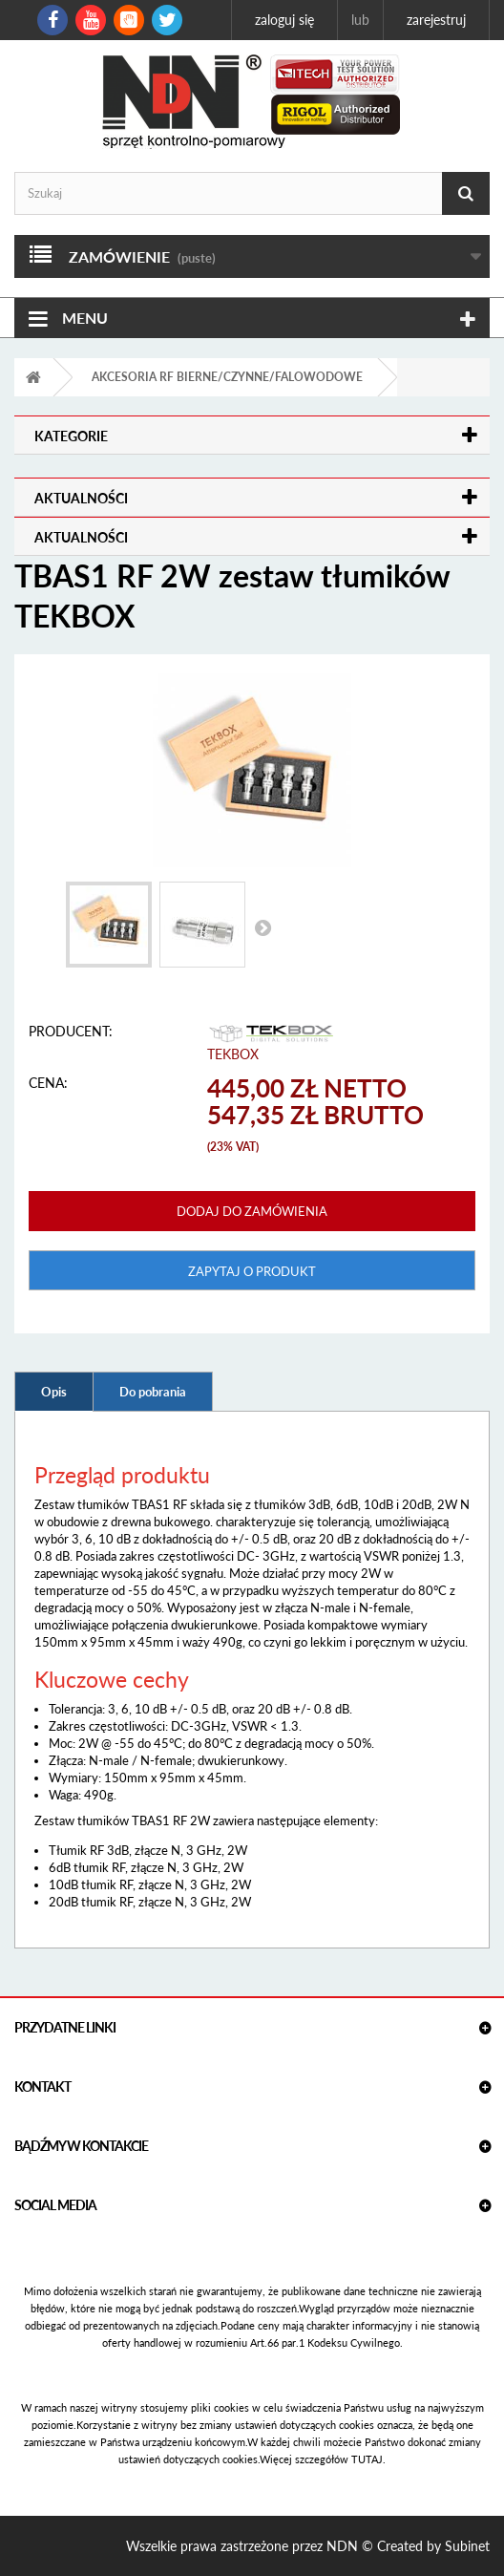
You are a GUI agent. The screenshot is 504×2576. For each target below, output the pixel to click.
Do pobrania (152, 1391)
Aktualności (81, 498)
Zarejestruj (436, 19)
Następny (262, 927)
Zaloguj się (284, 19)
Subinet (467, 2546)
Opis (54, 1391)
